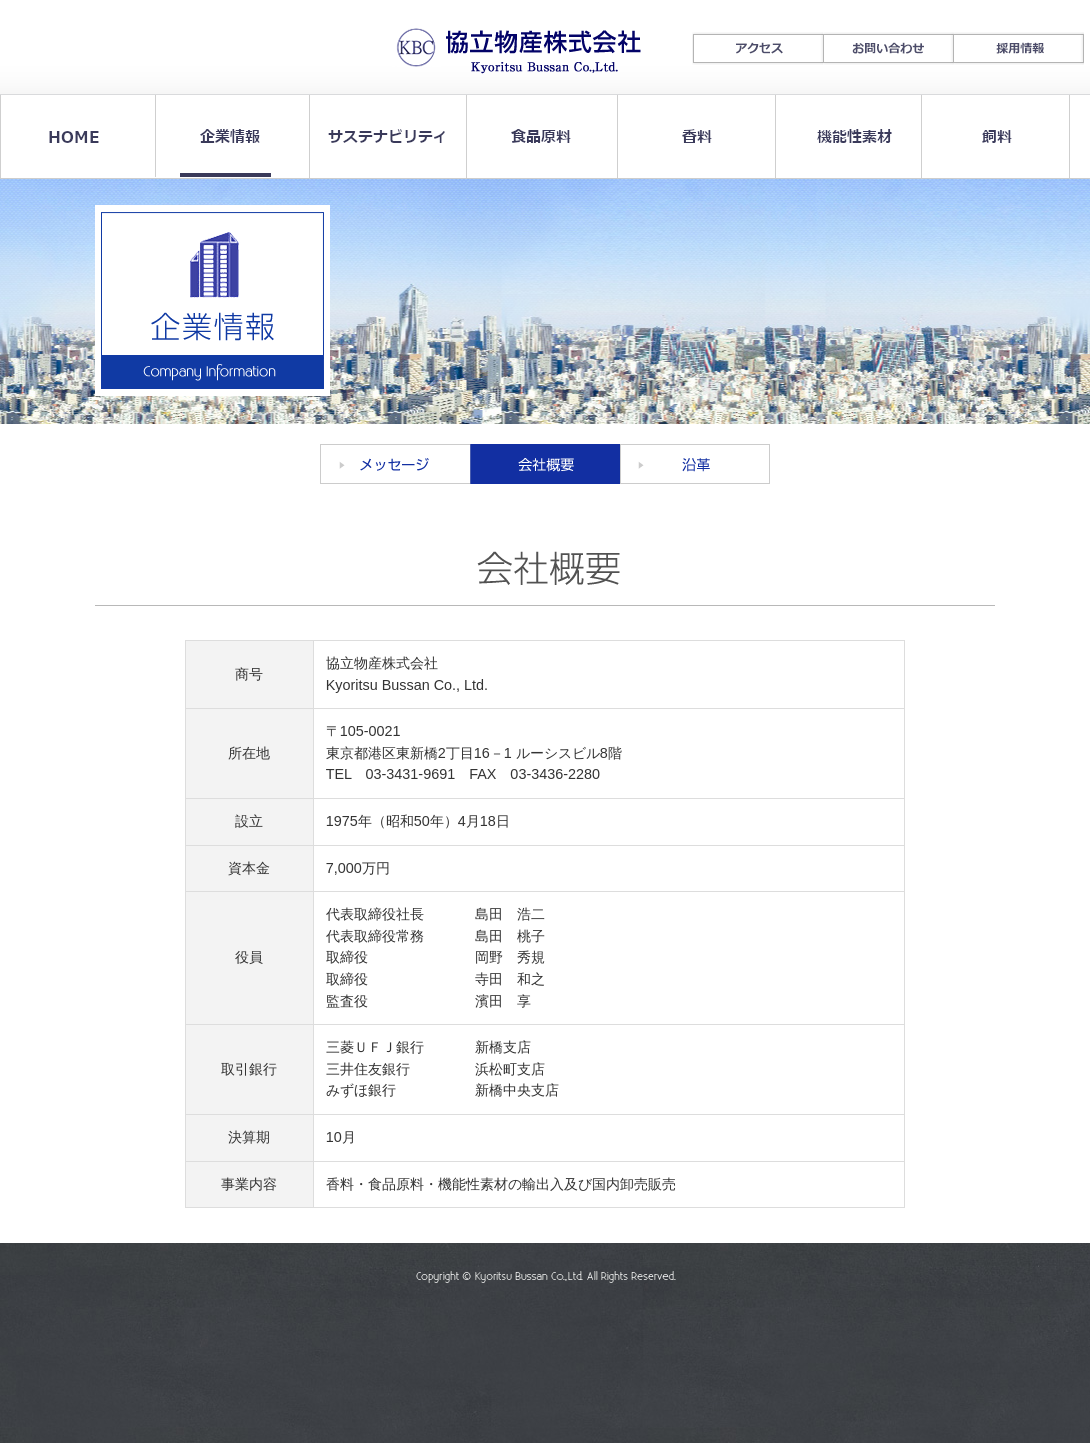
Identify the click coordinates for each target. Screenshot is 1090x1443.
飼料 (994, 136)
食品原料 (535, 136)
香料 (688, 136)
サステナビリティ (382, 136)
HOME (76, 136)
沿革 (695, 464)
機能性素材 (841, 136)
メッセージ (395, 464)
